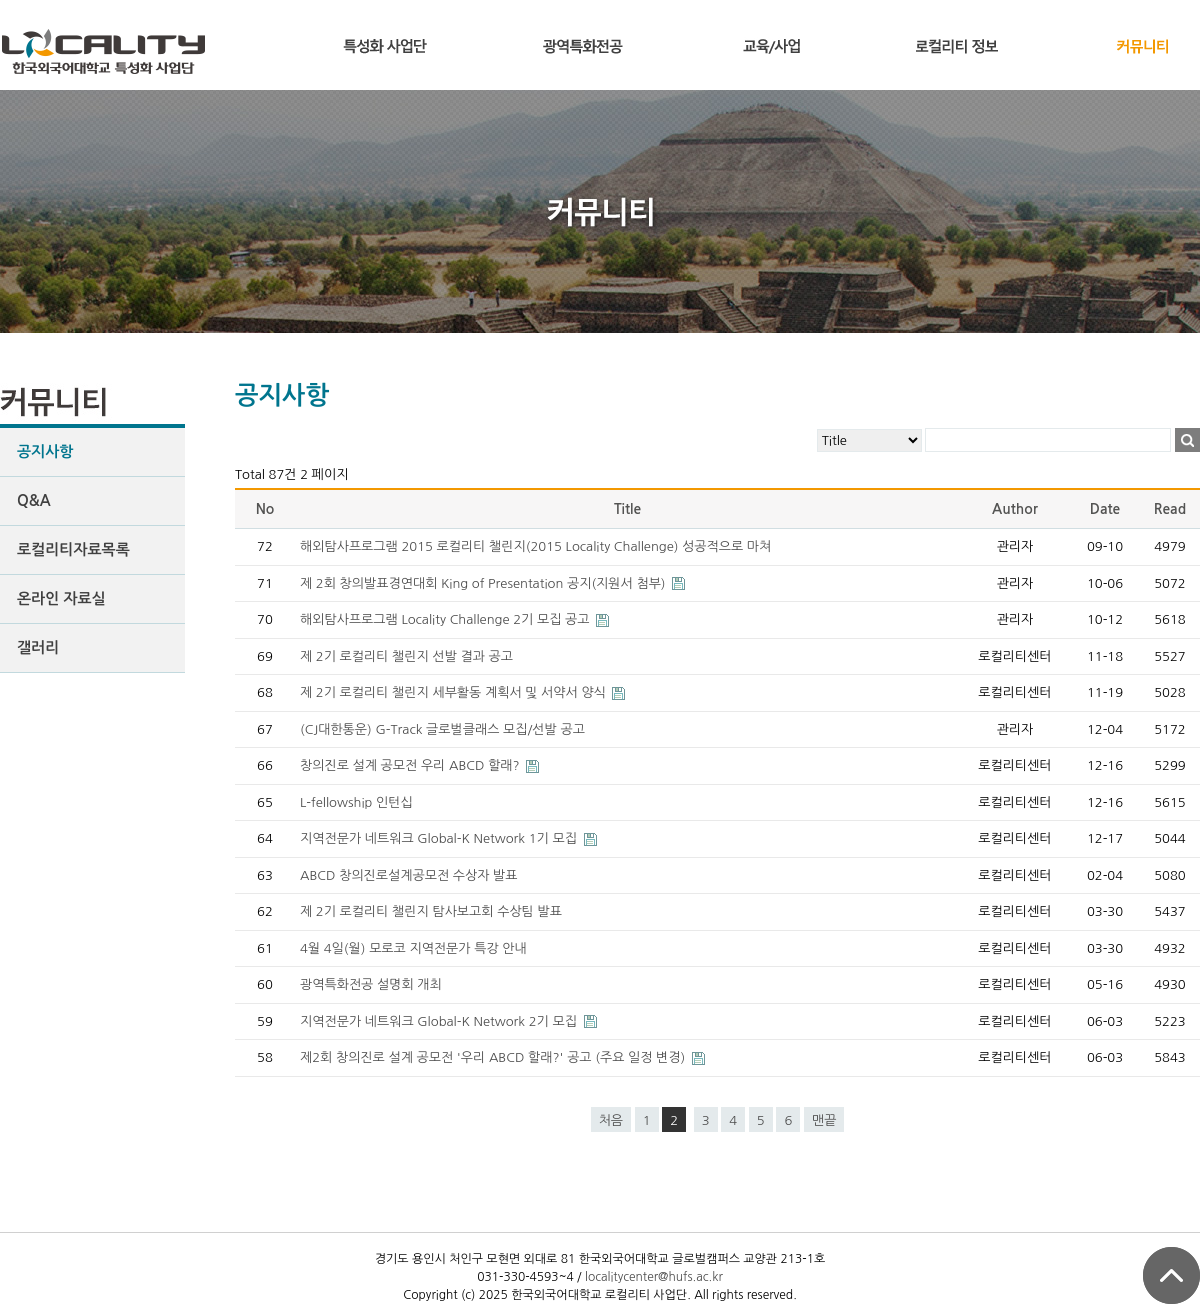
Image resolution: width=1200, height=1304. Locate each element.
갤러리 (38, 647)
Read (1170, 509)
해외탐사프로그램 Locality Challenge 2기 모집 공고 (446, 619)
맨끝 (824, 1120)
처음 (611, 1120)
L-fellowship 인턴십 (356, 802)
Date (1105, 509)
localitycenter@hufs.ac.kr (654, 1277)
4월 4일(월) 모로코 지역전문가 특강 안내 (413, 948)
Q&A (34, 500)
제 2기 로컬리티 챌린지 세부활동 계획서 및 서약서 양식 (454, 692)
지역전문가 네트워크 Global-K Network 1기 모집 (440, 838)
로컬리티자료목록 (73, 549)
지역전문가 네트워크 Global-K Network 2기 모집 (440, 1021)
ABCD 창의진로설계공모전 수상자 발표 (409, 875)
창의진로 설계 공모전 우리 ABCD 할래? (411, 765)
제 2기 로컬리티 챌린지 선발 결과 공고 (406, 656)
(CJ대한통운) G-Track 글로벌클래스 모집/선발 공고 (442, 729)
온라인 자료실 (61, 598)
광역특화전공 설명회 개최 (371, 984)
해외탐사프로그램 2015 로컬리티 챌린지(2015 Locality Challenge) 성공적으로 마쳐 (535, 546)
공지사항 (45, 451)
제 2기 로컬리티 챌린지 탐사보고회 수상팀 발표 (431, 911)
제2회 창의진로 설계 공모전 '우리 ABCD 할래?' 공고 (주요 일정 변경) (494, 1057)
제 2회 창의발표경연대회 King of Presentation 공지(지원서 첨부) (484, 583)
